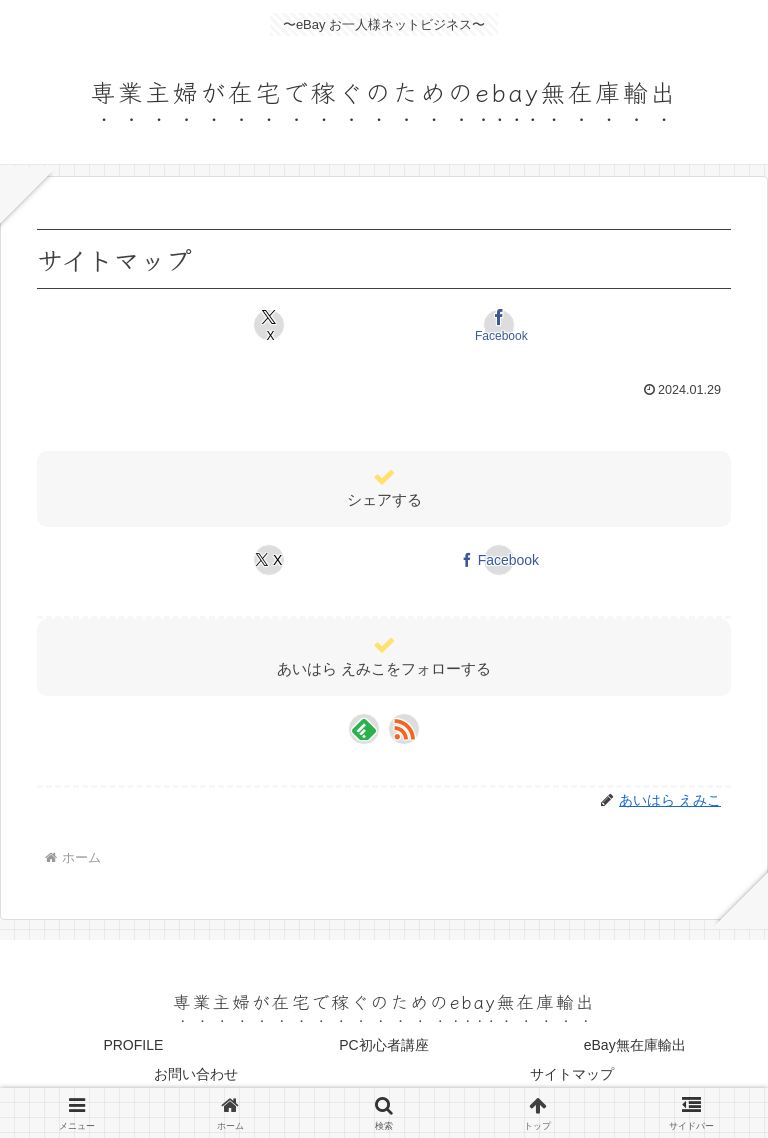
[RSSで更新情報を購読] (404, 729)
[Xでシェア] (269, 325)
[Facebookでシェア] (500, 325)
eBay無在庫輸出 (635, 1045)
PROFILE (133, 1045)
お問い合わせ (196, 1074)
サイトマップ (572, 1074)
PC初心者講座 (383, 1045)
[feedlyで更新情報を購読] (364, 729)
